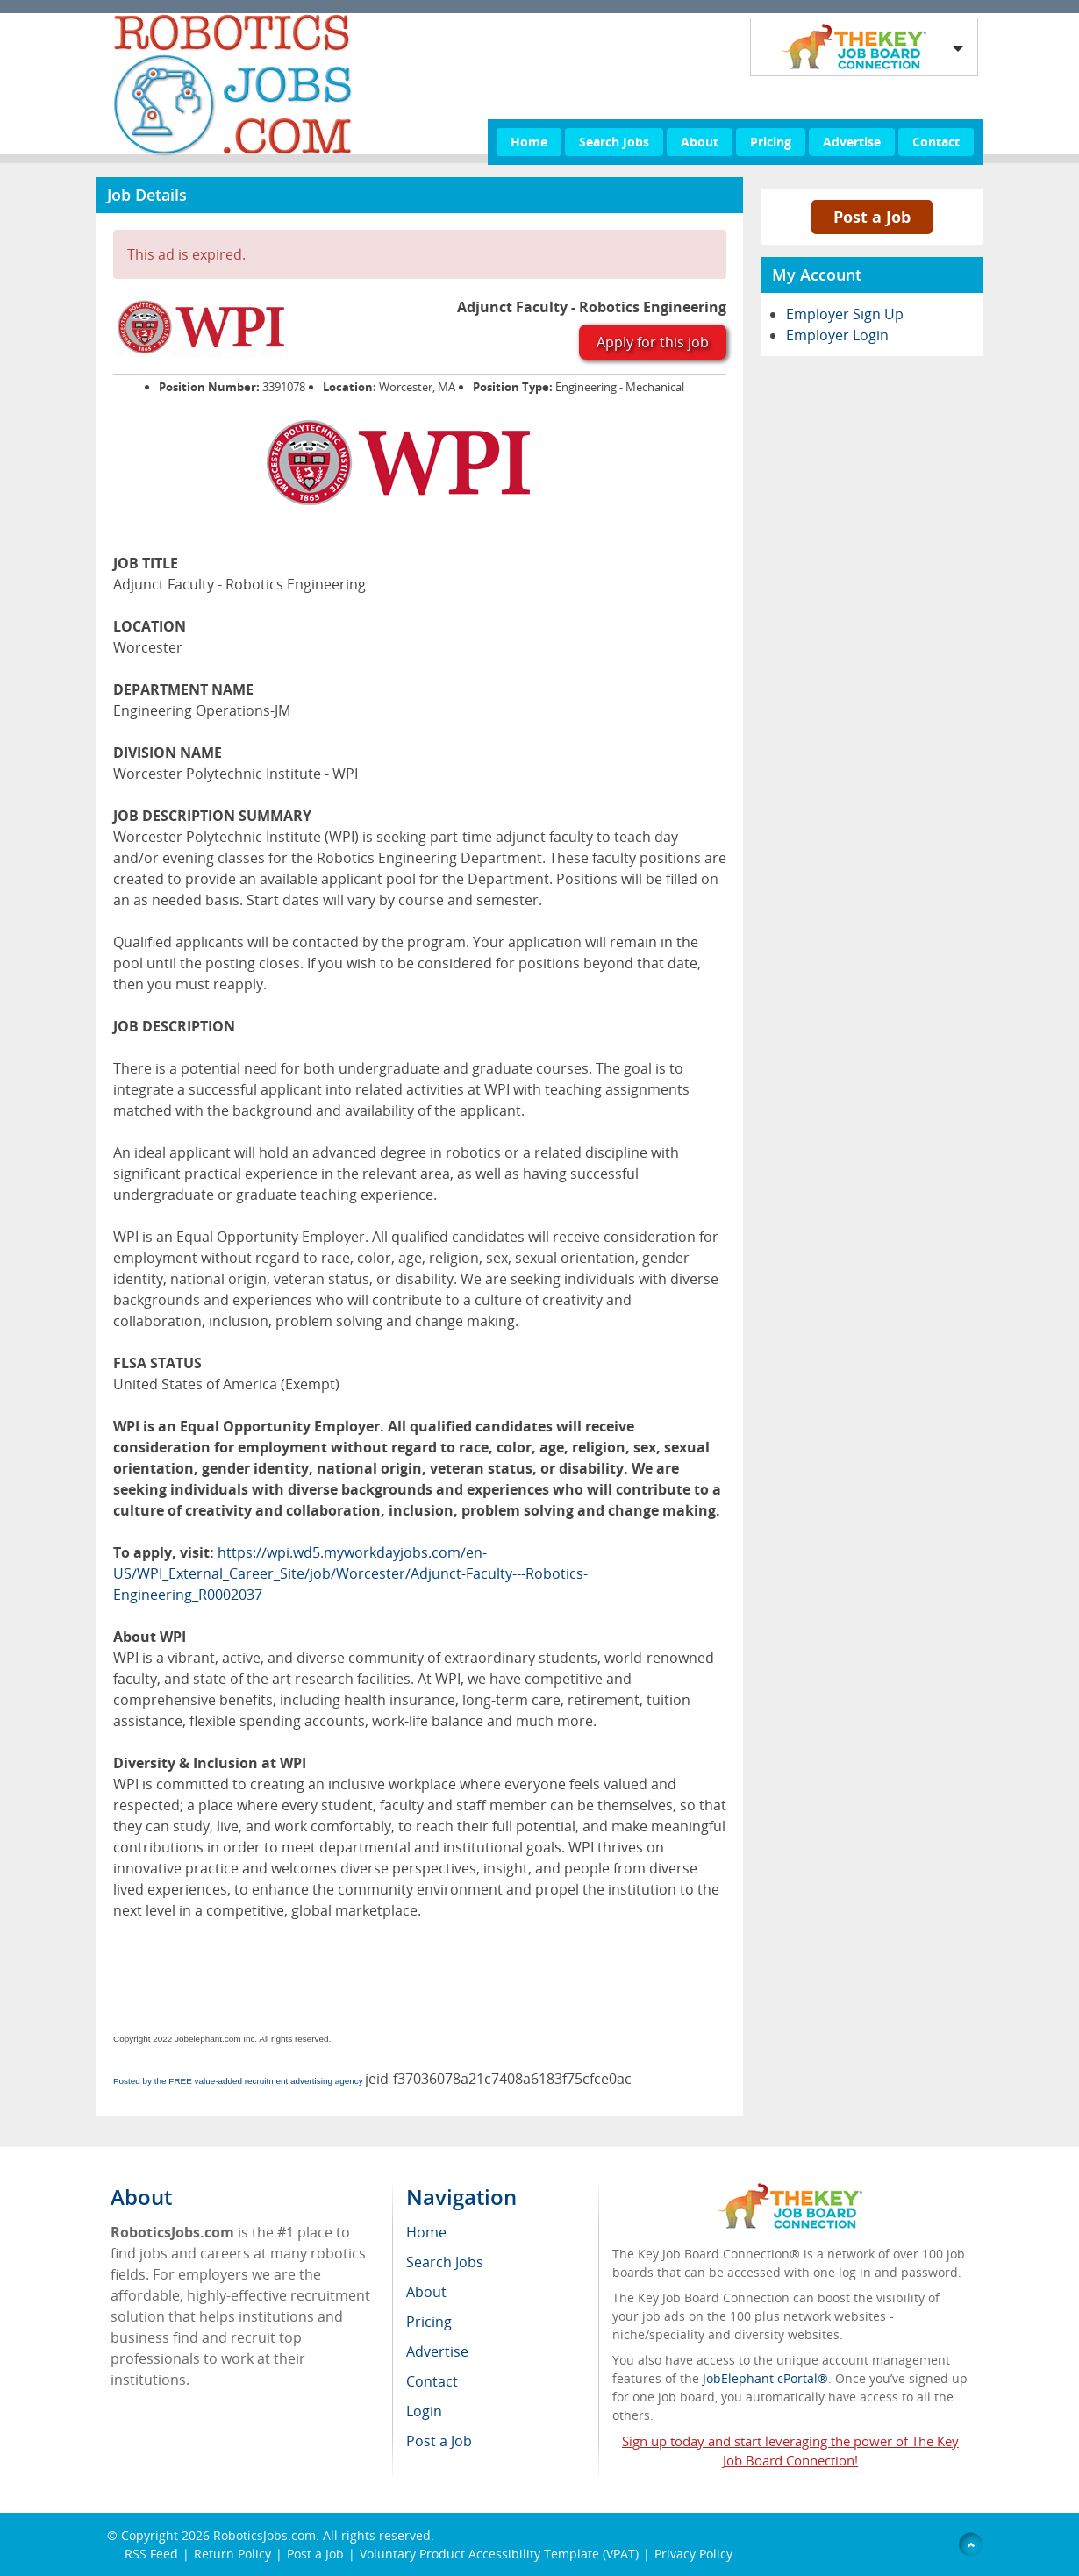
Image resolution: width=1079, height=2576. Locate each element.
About (699, 141)
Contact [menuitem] (432, 2381)
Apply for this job (653, 342)
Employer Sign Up (845, 314)
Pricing (770, 141)
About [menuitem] (426, 2291)
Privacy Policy (695, 2553)
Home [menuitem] (426, 2232)
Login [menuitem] (424, 2411)
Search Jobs (614, 141)
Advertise (852, 141)
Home (529, 141)
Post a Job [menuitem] (439, 2441)
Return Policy (232, 2553)
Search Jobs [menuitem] (444, 2262)
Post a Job (872, 216)
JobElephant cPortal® (765, 2378)
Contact (936, 141)
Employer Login (837, 335)
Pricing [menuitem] (429, 2321)
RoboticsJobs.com (264, 2535)
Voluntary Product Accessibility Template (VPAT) (499, 2553)
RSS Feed (151, 2553)
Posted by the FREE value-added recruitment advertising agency (238, 2081)
